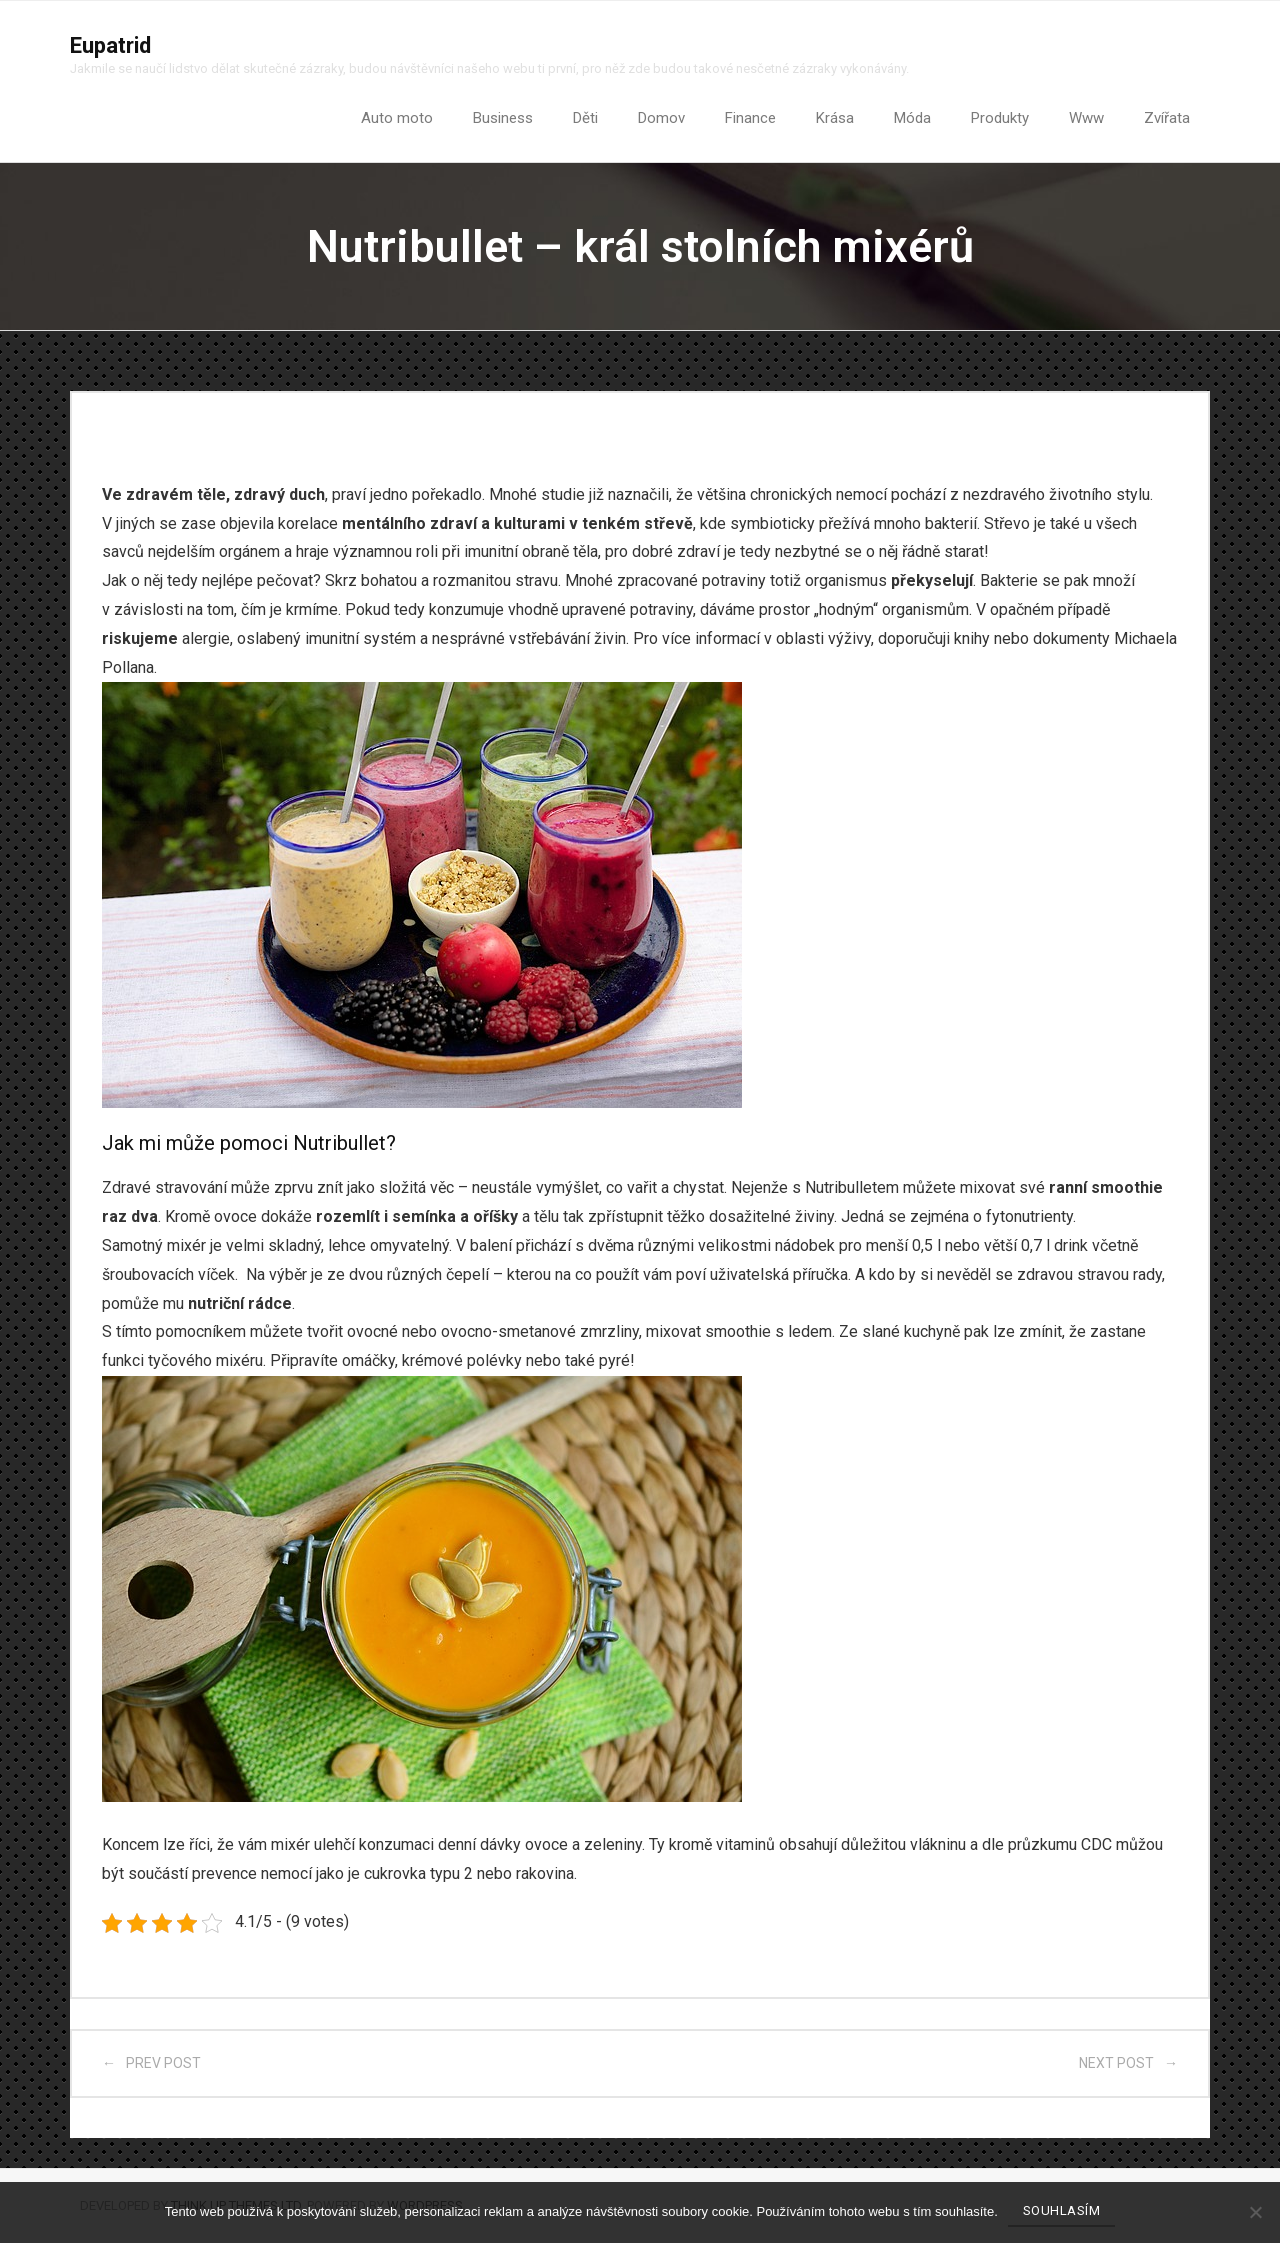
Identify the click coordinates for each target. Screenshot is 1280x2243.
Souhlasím (1062, 2210)
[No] (1255, 2212)
